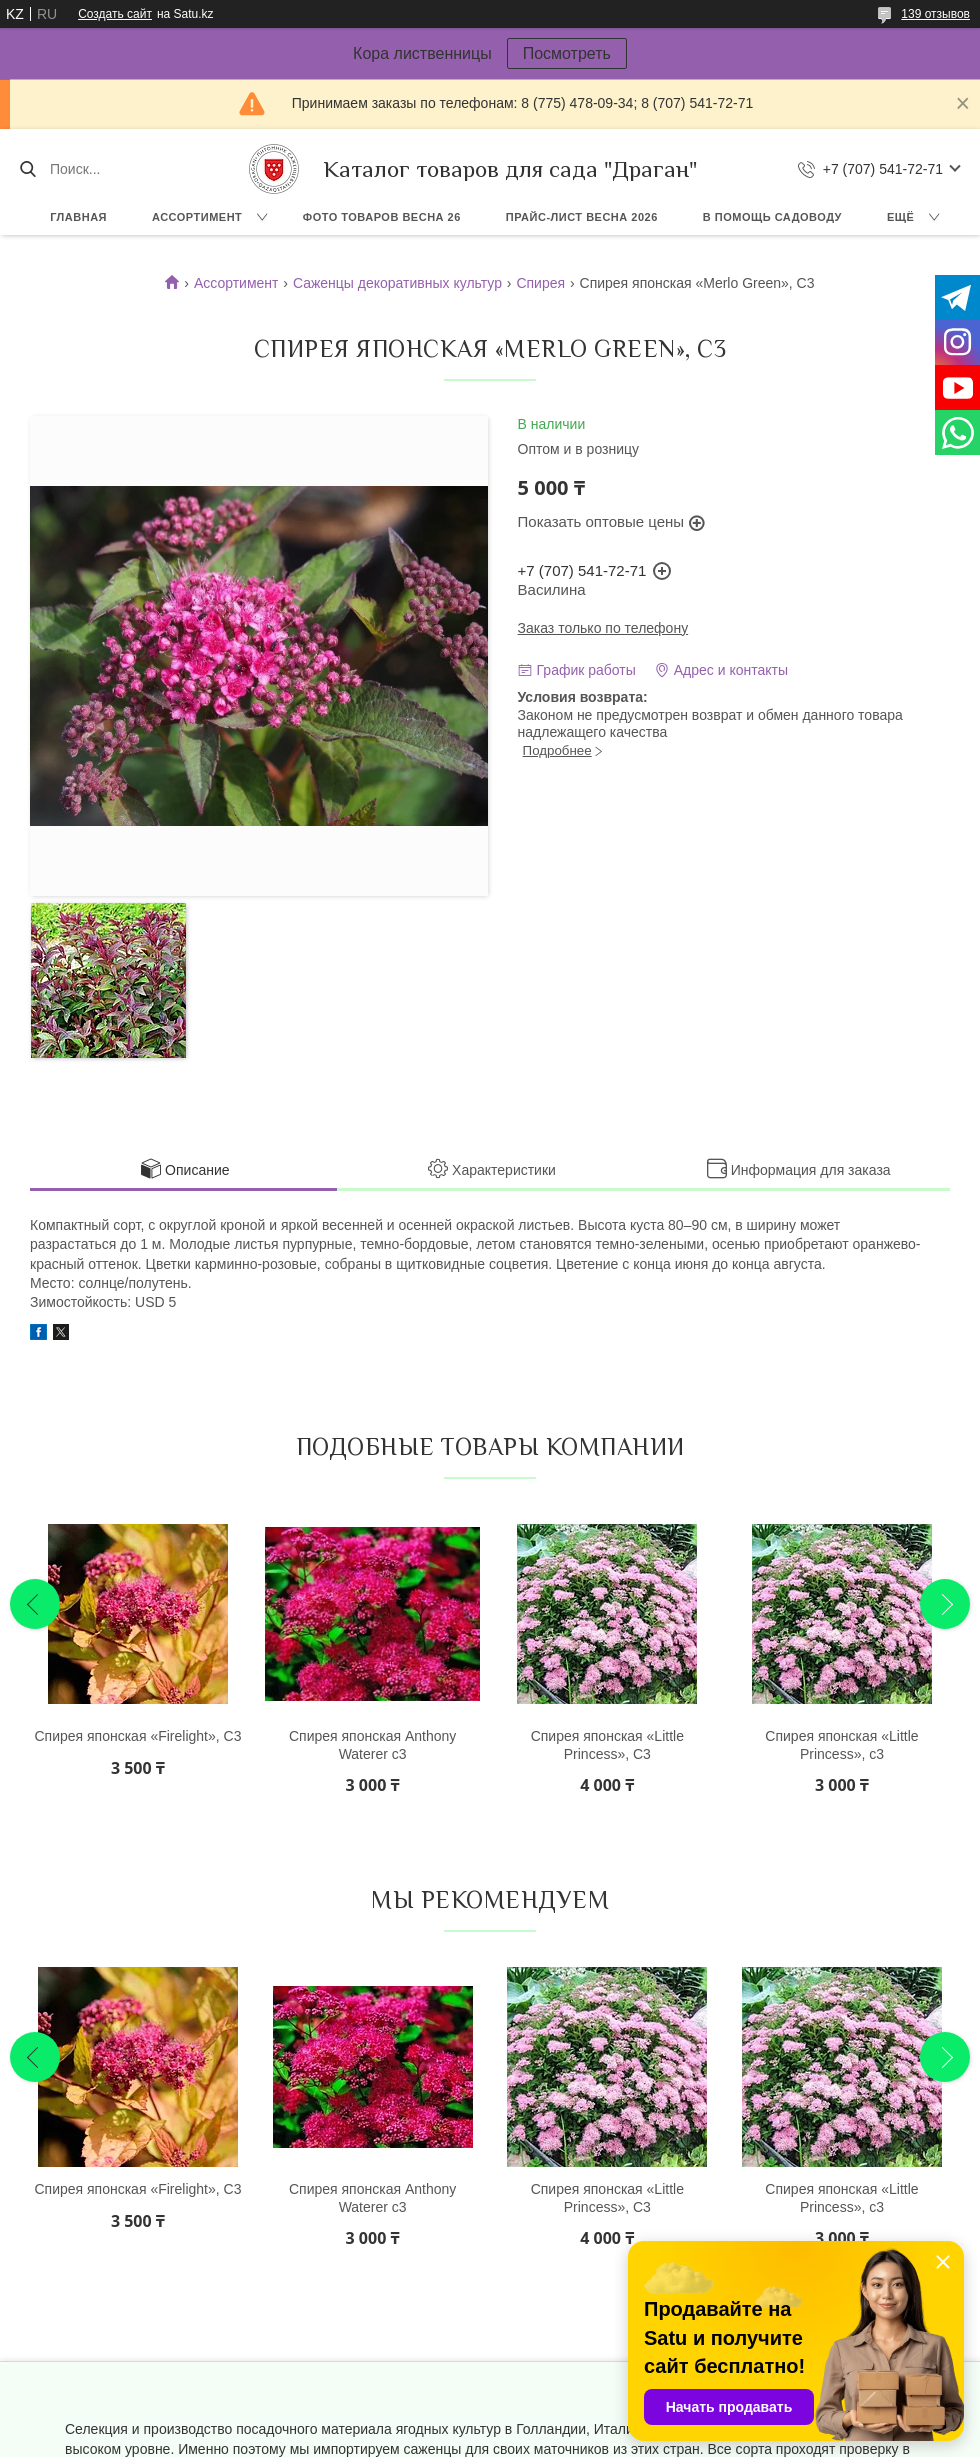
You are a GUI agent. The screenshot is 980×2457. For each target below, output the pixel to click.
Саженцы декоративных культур (397, 283)
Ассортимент (197, 217)
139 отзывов (935, 14)
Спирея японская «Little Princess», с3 (841, 1745)
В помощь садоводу (772, 217)
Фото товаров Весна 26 (382, 217)
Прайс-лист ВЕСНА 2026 (582, 217)
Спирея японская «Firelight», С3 (137, 1736)
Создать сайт (115, 14)
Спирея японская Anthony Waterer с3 (372, 1745)
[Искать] (27, 169)
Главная (78, 217)
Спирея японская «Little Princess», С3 (607, 1745)
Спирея (540, 283)
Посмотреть (567, 53)
